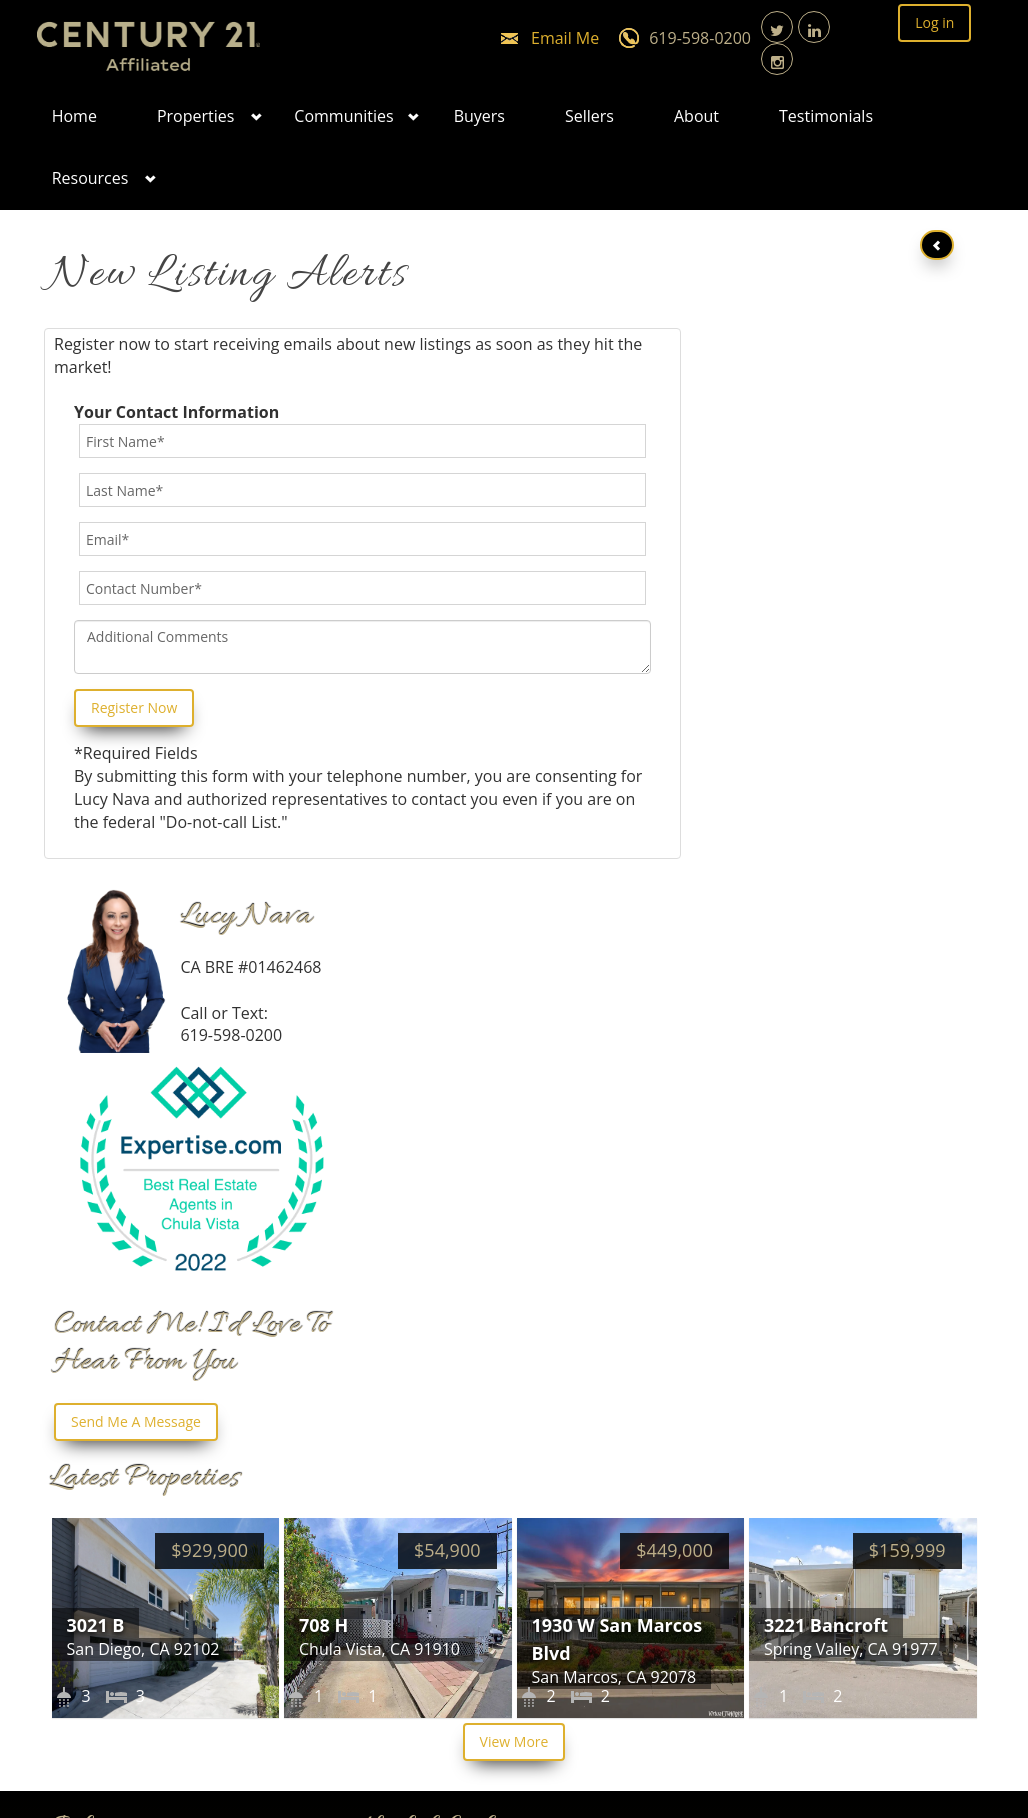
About (696, 116)
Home (74, 116)
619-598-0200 (700, 38)
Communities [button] (343, 116)
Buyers (479, 116)
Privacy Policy (427, 1459)
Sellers (589, 116)
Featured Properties (451, 1404)
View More (514, 1190)
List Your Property (444, 1349)
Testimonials (826, 116)
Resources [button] (90, 178)
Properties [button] (195, 116)
